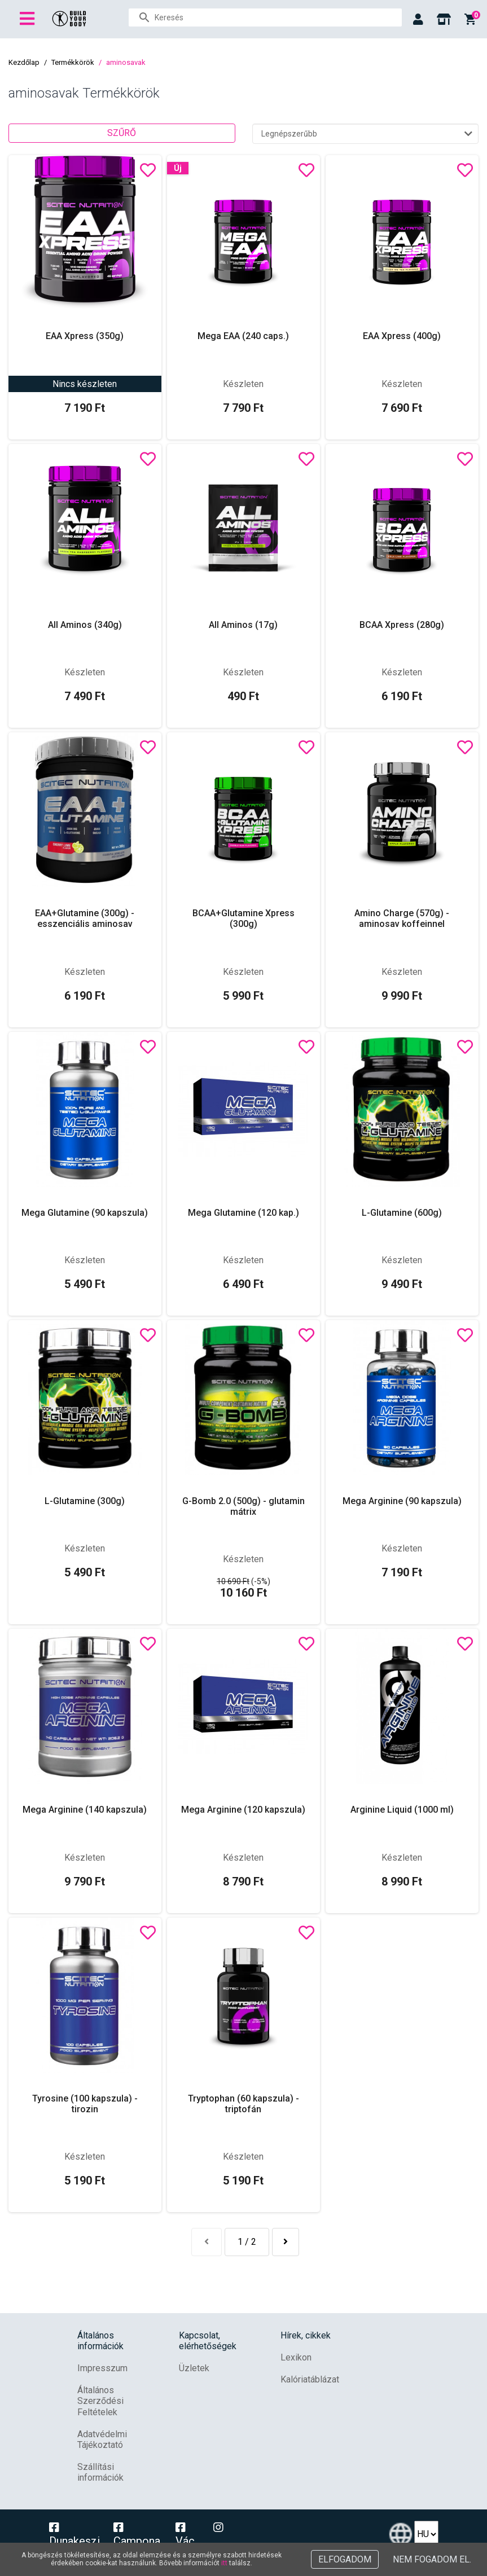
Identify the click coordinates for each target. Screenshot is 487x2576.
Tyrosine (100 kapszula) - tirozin (85, 2104)
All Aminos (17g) (243, 624)
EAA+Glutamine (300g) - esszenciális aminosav (84, 918)
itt (224, 2563)
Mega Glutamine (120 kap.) (243, 1212)
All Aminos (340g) (85, 624)
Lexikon (295, 2357)
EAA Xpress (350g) (85, 336)
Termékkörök (72, 62)
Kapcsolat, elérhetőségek (207, 2340)
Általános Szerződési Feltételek (100, 2401)
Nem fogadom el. (432, 2559)
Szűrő (121, 133)
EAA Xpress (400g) (402, 336)
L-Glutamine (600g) (402, 1212)
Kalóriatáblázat (309, 2379)
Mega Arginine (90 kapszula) (402, 1501)
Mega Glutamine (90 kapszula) (84, 1212)
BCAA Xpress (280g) (401, 624)
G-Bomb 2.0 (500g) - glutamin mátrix (243, 1506)
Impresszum (102, 2368)
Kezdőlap (24, 62)
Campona (136, 2535)
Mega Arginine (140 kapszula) (85, 1809)
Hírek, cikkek (305, 2335)
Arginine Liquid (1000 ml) (402, 1809)
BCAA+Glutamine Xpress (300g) (243, 918)
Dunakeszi (74, 2535)
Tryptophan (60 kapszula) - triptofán (243, 2104)
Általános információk (100, 2340)
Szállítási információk (100, 2472)
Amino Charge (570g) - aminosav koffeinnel (401, 918)
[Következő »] (285, 2242)
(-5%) (243, 1581)
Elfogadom (344, 2559)
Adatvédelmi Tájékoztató (102, 2439)
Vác (185, 2535)
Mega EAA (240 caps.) (243, 336)
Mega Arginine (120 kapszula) (243, 1809)
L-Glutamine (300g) (85, 1501)
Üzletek (194, 2368)
